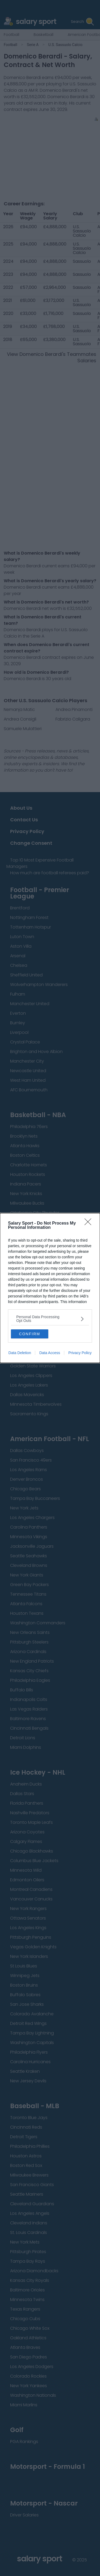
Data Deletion (20, 1353)
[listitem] (50, 1318)
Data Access (49, 1353)
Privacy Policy (79, 1353)
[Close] (90, 1223)
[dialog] (50, 1288)
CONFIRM (29, 1334)
